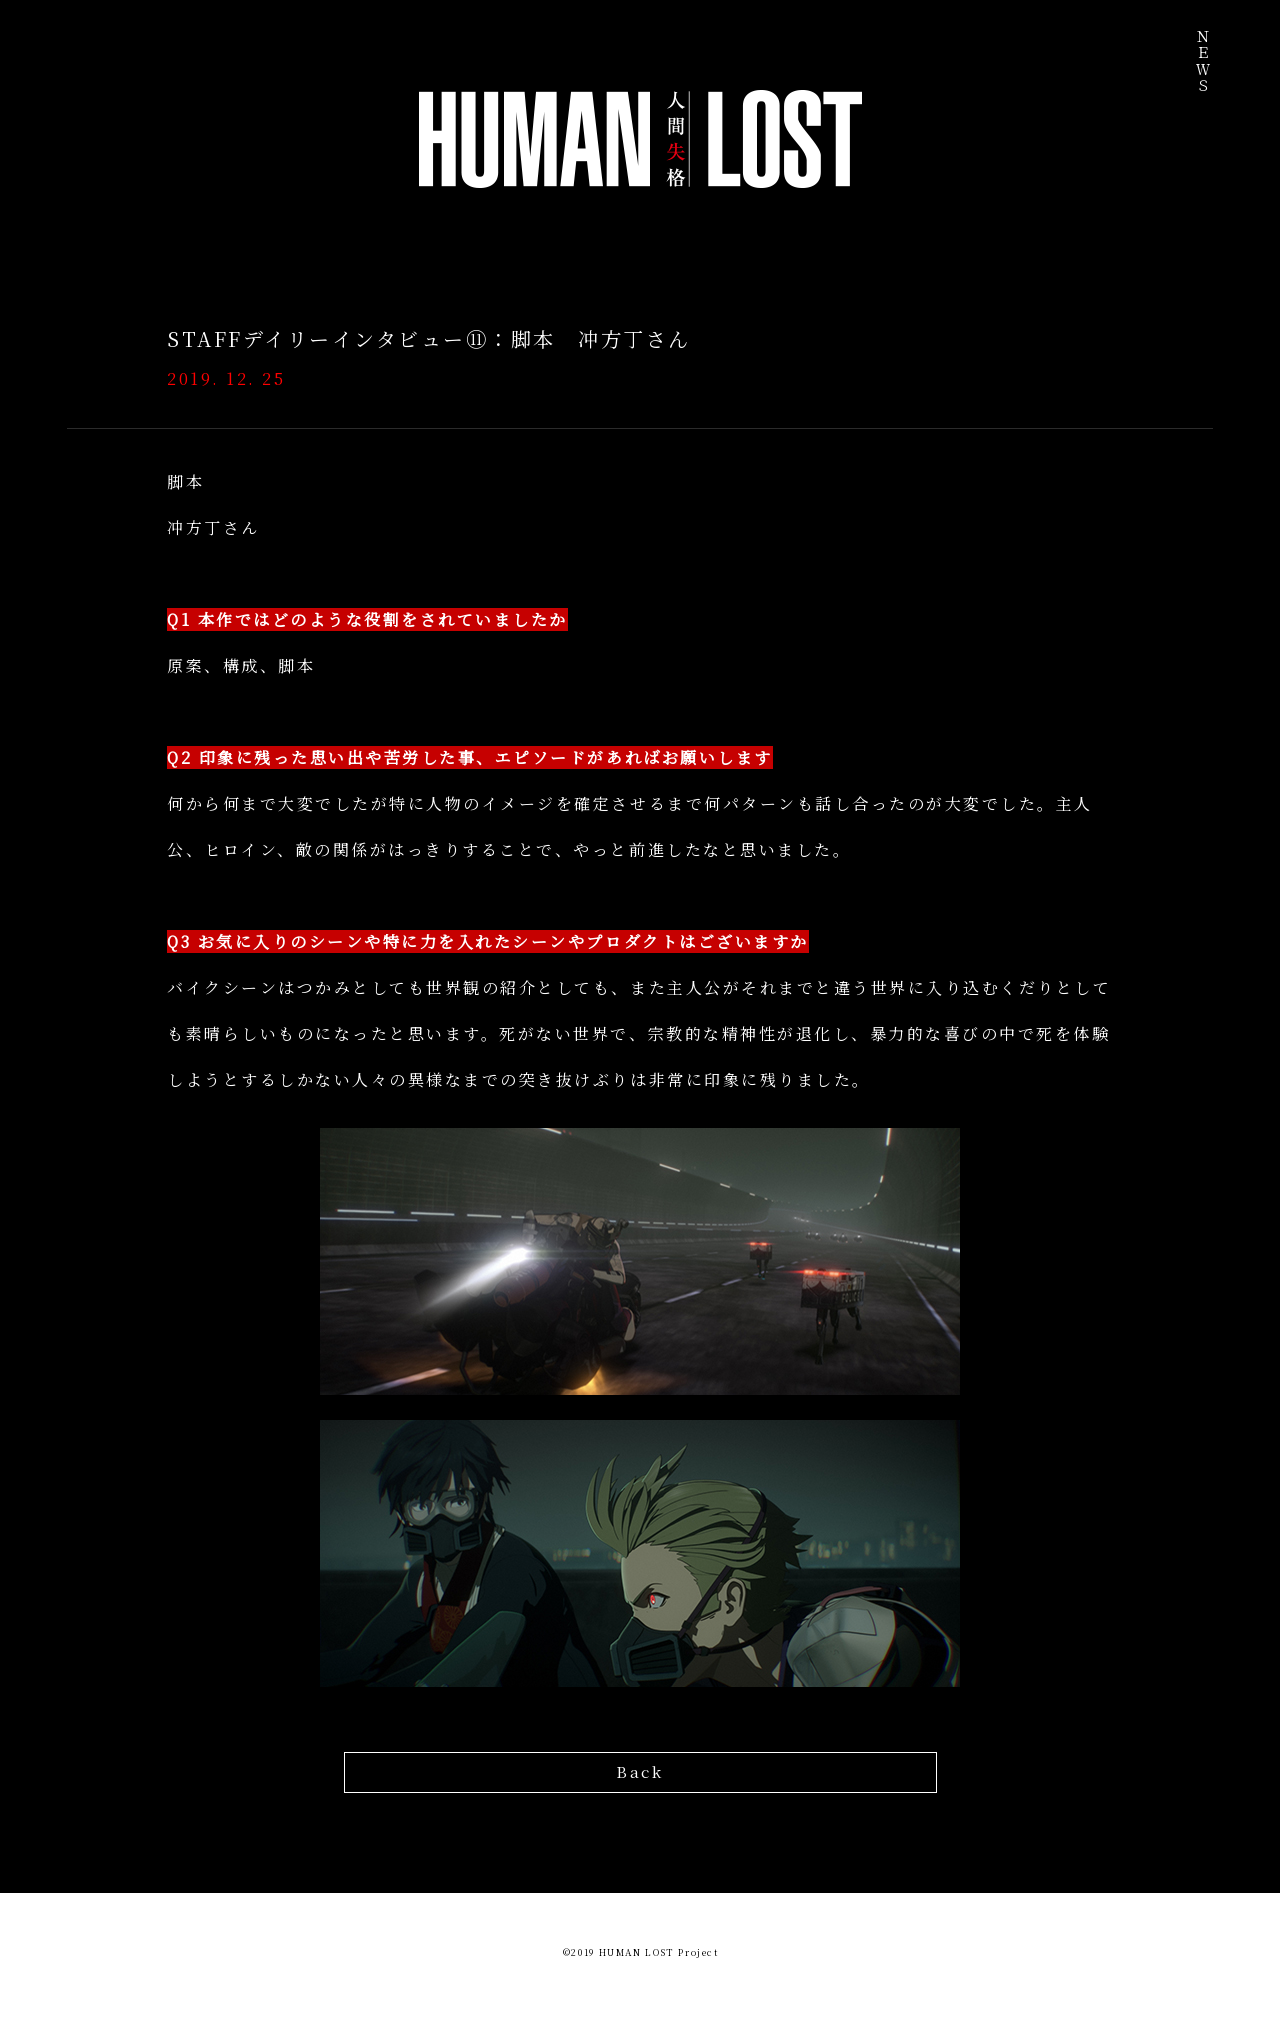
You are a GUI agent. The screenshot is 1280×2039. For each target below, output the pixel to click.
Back (640, 1770)
